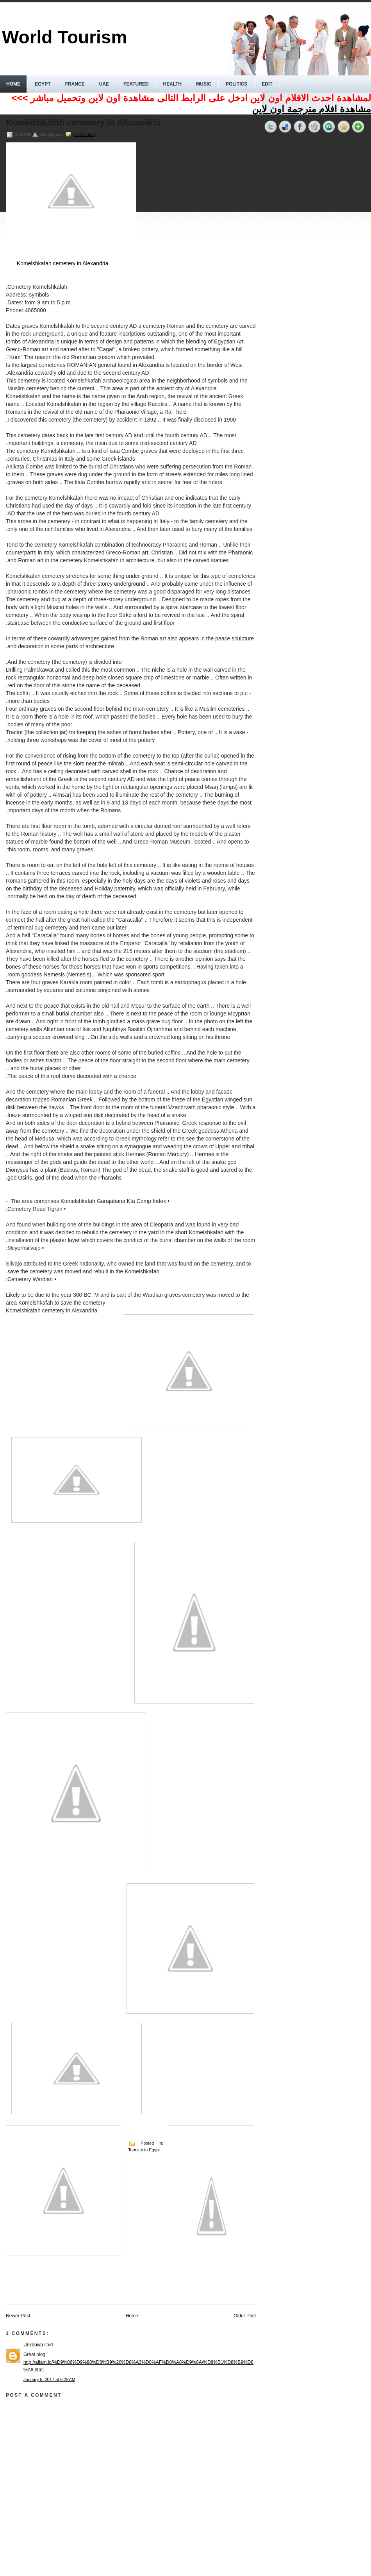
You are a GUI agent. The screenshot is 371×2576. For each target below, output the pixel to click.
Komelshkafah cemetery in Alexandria (83, 122)
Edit (267, 84)
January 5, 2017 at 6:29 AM (49, 2379)
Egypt (43, 84)
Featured (135, 84)
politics (236, 84)
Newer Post (18, 2316)
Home (13, 84)
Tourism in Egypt (144, 2149)
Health (172, 84)
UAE (104, 84)
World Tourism (64, 37)
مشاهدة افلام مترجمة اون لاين (311, 109)
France (75, 84)
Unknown (33, 2344)
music (203, 84)
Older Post (245, 2316)
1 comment (84, 134)
